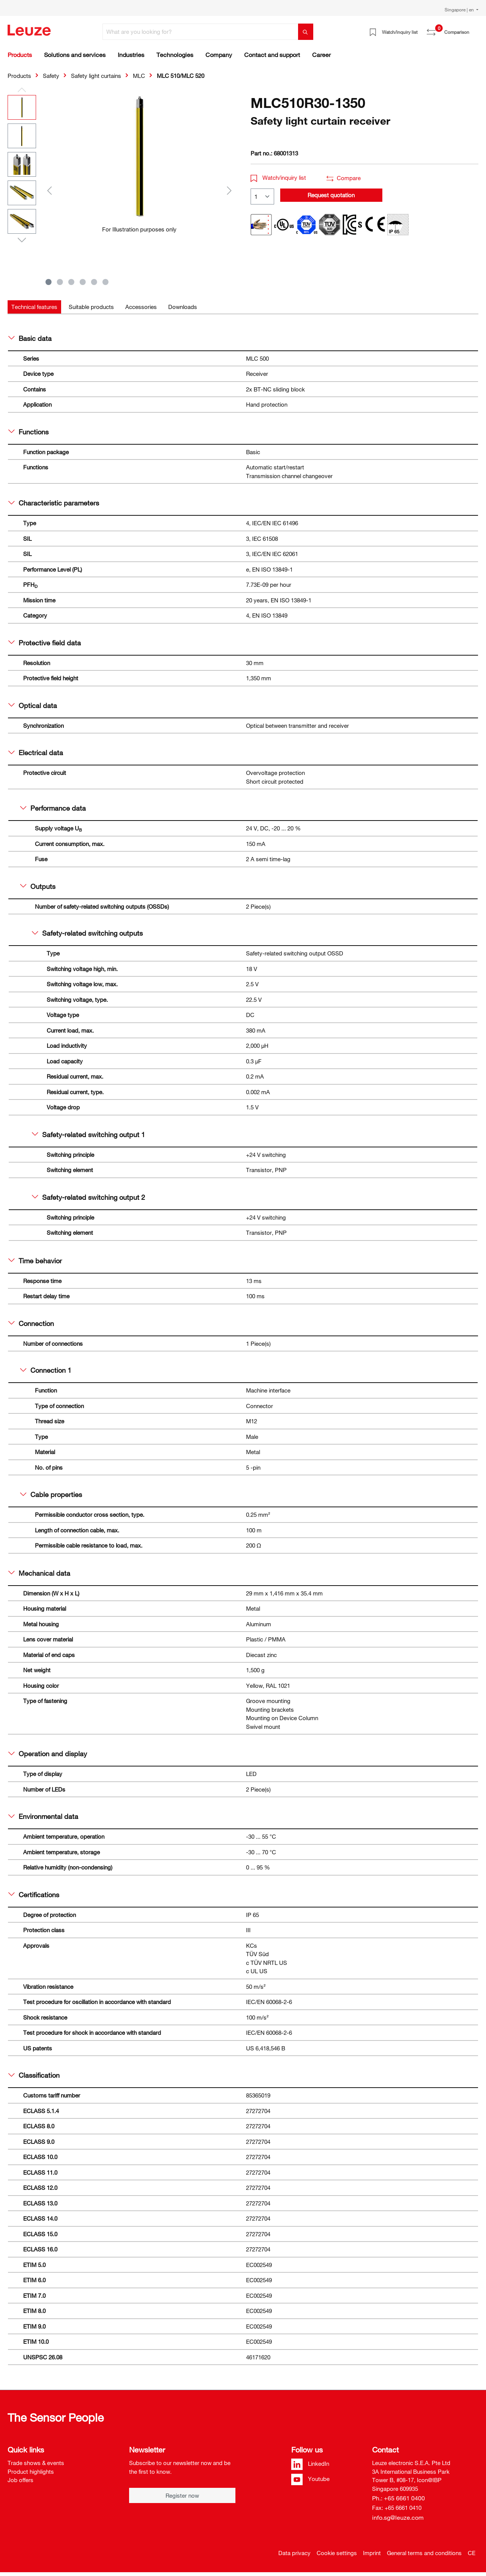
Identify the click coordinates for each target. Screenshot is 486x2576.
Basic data (30, 338)
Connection (31, 1323)
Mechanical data (39, 1573)
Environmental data (43, 1816)
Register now (182, 2495)
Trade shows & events (36, 2462)
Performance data (53, 808)
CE (471, 2552)
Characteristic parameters (53, 503)
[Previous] (49, 190)
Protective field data (44, 642)
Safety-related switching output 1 (88, 1134)
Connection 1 (45, 1370)
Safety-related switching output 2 (88, 1197)
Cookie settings (337, 2552)
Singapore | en (460, 9)
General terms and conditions (424, 2552)
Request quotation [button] (331, 195)
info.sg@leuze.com (398, 2517)
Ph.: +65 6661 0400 (398, 2498)
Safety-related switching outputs (87, 933)
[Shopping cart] (473, 29)
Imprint (372, 2552)
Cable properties (51, 1494)
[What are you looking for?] (200, 32)
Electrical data (35, 752)
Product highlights (31, 2471)
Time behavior (35, 1260)
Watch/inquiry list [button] (278, 177)
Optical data (32, 705)
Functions (28, 432)
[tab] (34, 307)
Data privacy (294, 2552)
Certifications (33, 1894)
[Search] (305, 32)
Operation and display (47, 1753)
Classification (34, 2075)
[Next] (229, 190)
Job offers (20, 2479)
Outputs (37, 886)
